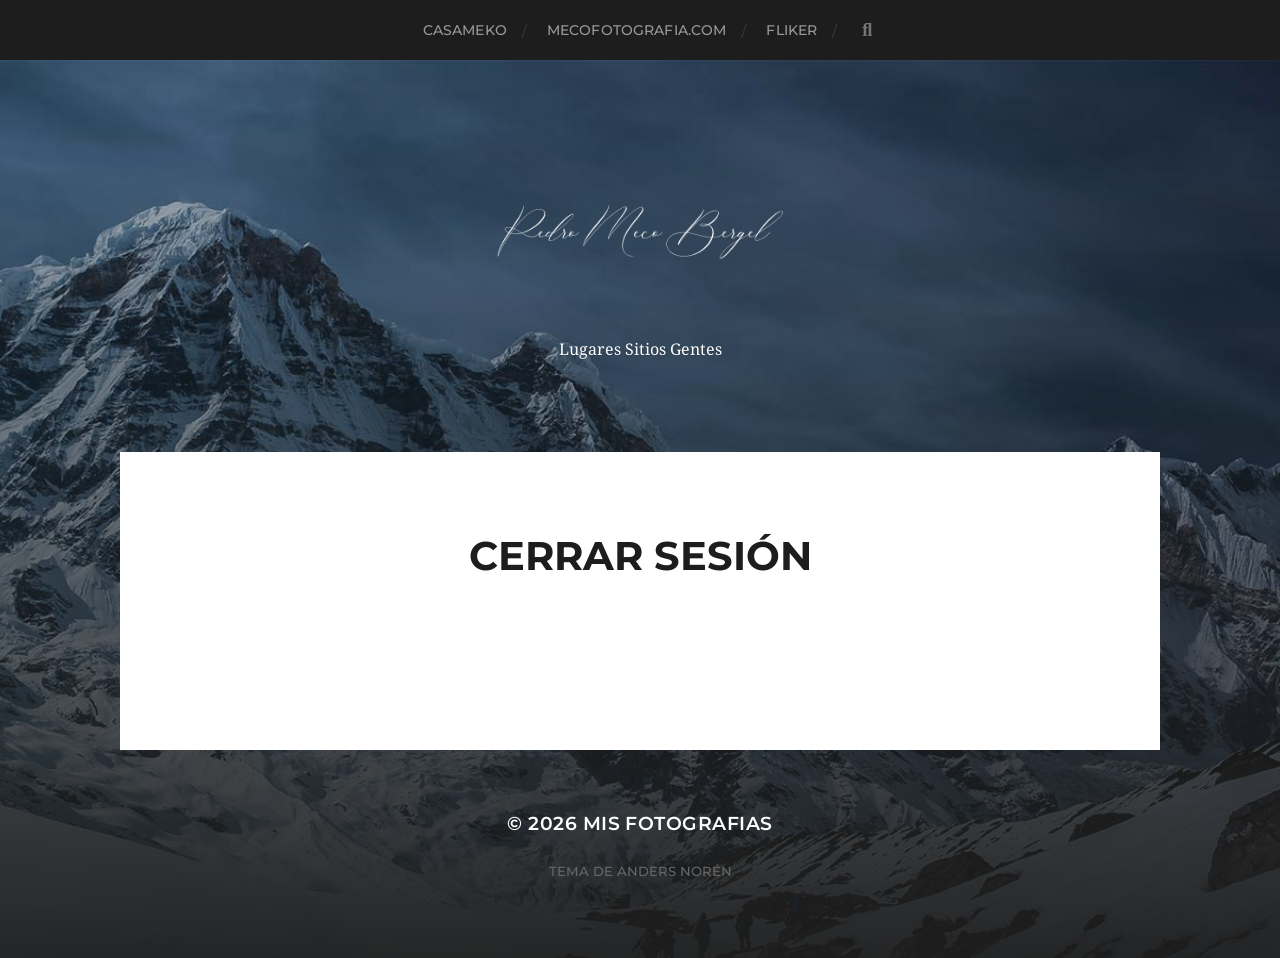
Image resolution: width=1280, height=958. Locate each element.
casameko (465, 30)
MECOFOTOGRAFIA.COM (637, 30)
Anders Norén (674, 871)
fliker (791, 30)
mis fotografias (678, 823)
